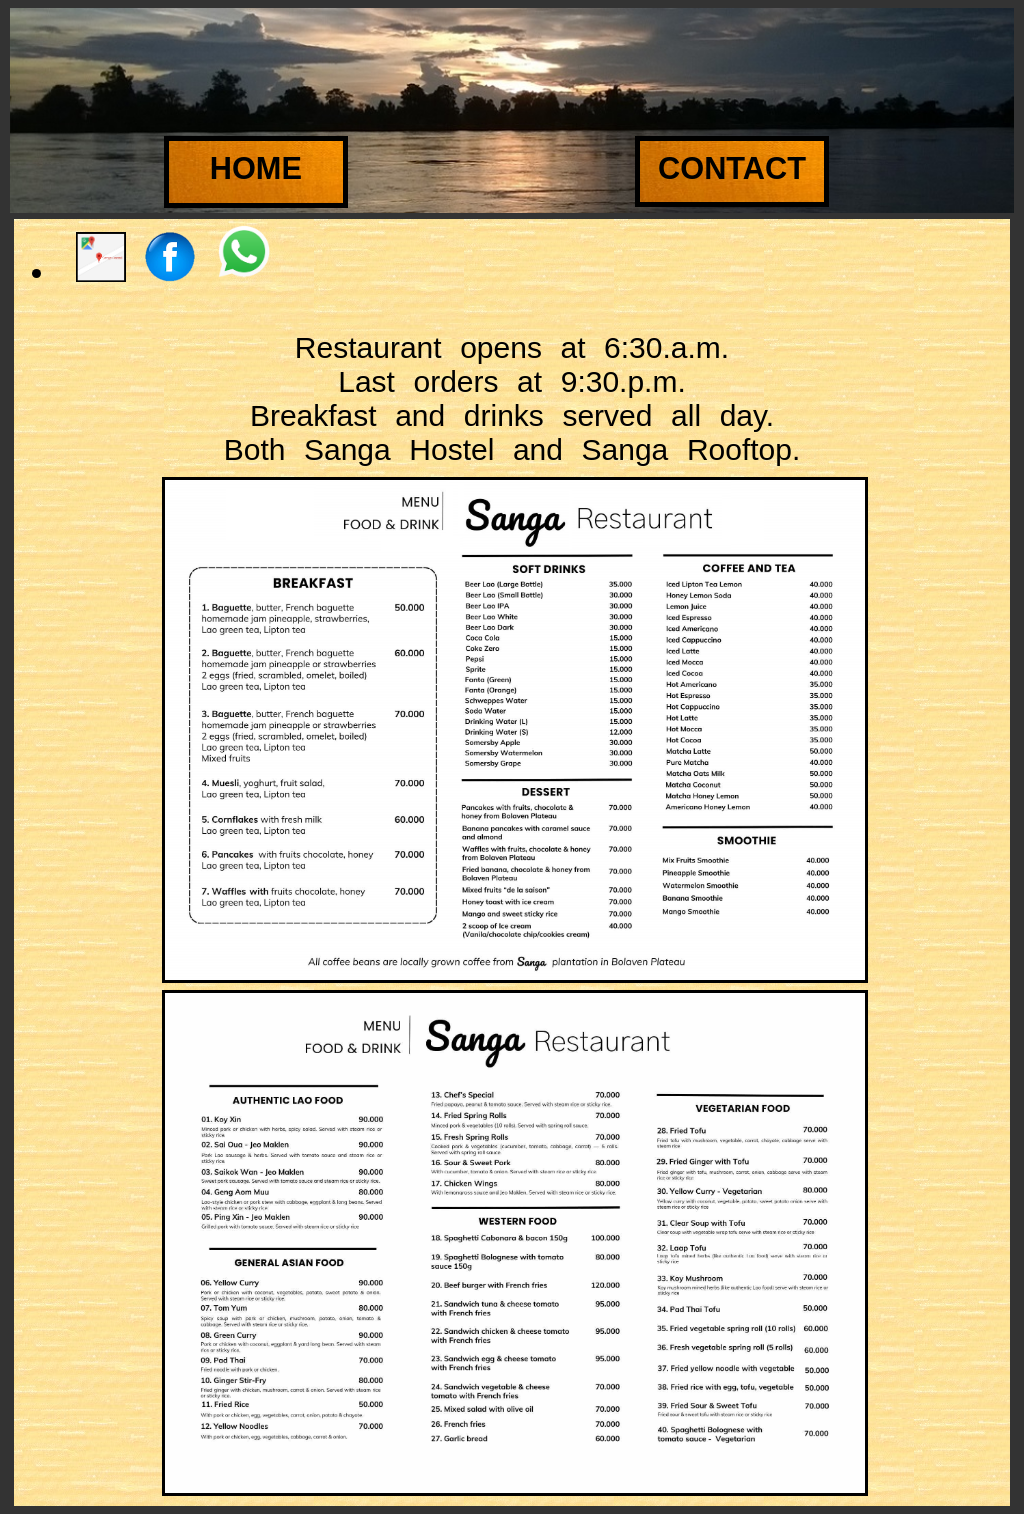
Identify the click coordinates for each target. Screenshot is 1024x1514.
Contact (732, 168)
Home (256, 168)
